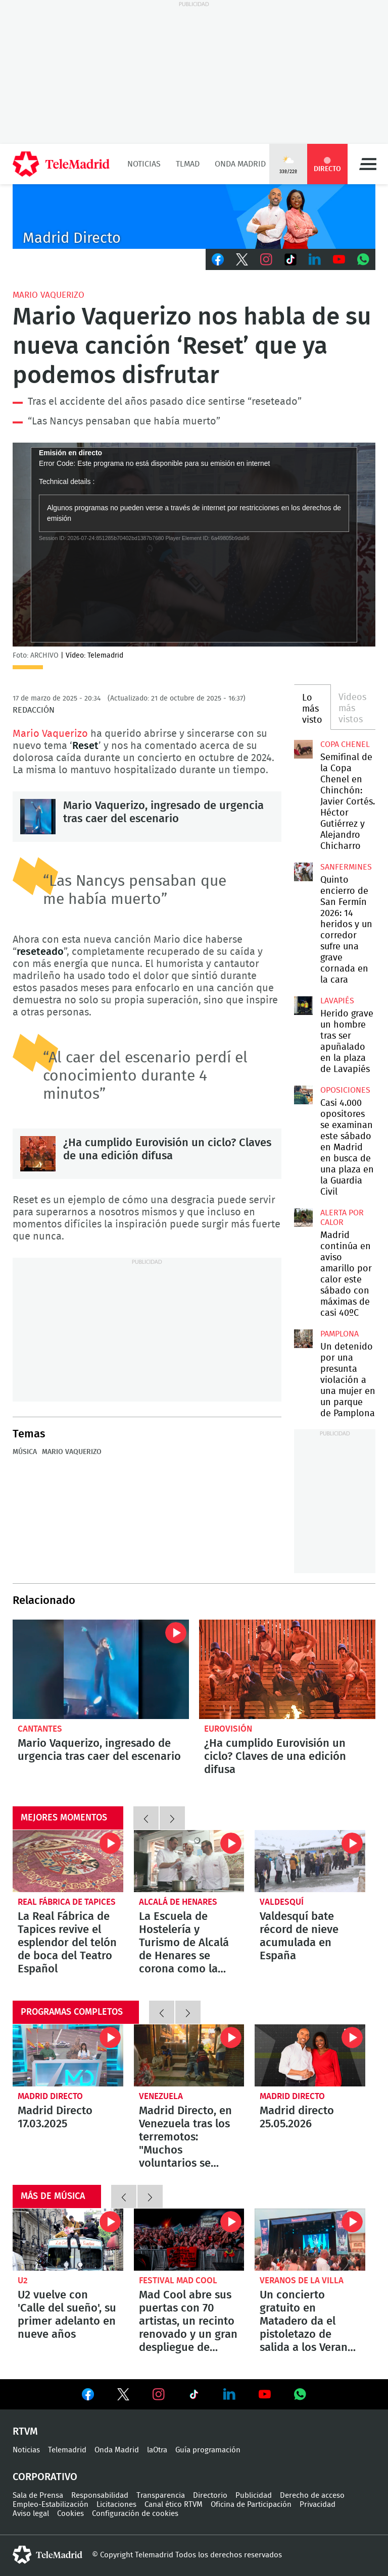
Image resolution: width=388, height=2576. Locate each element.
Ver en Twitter (123, 2396)
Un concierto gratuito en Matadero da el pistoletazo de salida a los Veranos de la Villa (310, 2240)
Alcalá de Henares (178, 1902)
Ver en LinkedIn (229, 2394)
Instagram (266, 259)
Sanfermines (346, 867)
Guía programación (207, 2450)
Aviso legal (31, 2513)
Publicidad (253, 2495)
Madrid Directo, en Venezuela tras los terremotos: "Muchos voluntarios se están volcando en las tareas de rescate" (189, 2055)
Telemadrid (67, 2450)
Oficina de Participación (251, 2504)
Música (25, 1452)
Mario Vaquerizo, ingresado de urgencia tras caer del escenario (38, 816)
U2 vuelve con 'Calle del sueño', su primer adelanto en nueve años (68, 2240)
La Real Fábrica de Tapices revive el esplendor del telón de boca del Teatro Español (68, 1861)
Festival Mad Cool (178, 2280)
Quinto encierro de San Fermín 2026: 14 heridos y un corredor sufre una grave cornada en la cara (303, 872)
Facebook (218, 259)
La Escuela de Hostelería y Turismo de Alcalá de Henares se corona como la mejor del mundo (189, 1861)
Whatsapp (363, 259)
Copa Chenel (345, 744)
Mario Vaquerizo (48, 295)
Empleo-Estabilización (50, 2504)
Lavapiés (337, 1001)
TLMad (188, 164)
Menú (368, 164)
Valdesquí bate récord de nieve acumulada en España (310, 1861)
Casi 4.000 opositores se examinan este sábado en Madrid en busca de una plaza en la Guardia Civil (303, 1095)
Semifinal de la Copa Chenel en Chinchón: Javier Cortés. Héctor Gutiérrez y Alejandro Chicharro (303, 749)
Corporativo (45, 2477)
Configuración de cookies (135, 2513)
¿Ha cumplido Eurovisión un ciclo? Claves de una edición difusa (38, 1153)
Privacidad (317, 2504)
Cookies (70, 2513)
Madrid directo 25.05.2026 (310, 2055)
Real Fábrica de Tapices (67, 1902)
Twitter (242, 259)
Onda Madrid (240, 164)
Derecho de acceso (312, 2495)
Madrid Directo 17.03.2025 (68, 2055)
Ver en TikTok (194, 2396)
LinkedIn (315, 259)
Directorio (210, 2495)
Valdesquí (282, 1902)
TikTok (290, 259)
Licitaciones (116, 2504)
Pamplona (339, 1334)
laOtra (157, 2450)
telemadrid (47, 2554)
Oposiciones (345, 1090)
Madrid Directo (50, 2096)
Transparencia (160, 2495)
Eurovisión (228, 1729)
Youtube (339, 259)
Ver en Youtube (265, 2394)
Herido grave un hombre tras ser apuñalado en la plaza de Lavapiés (303, 1005)
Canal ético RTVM (173, 2504)
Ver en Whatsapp (300, 2394)
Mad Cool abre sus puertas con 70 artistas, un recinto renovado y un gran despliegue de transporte (189, 2240)
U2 (23, 2280)
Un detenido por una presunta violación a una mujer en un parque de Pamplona (303, 1338)
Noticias (144, 164)
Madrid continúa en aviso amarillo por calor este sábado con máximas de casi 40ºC (303, 1217)
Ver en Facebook (88, 2396)
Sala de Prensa (38, 2495)
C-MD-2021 (194, 216)
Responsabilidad (99, 2495)
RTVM (25, 2432)
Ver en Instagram (159, 2394)
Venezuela (161, 2096)
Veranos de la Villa (302, 2280)
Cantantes (40, 1729)
